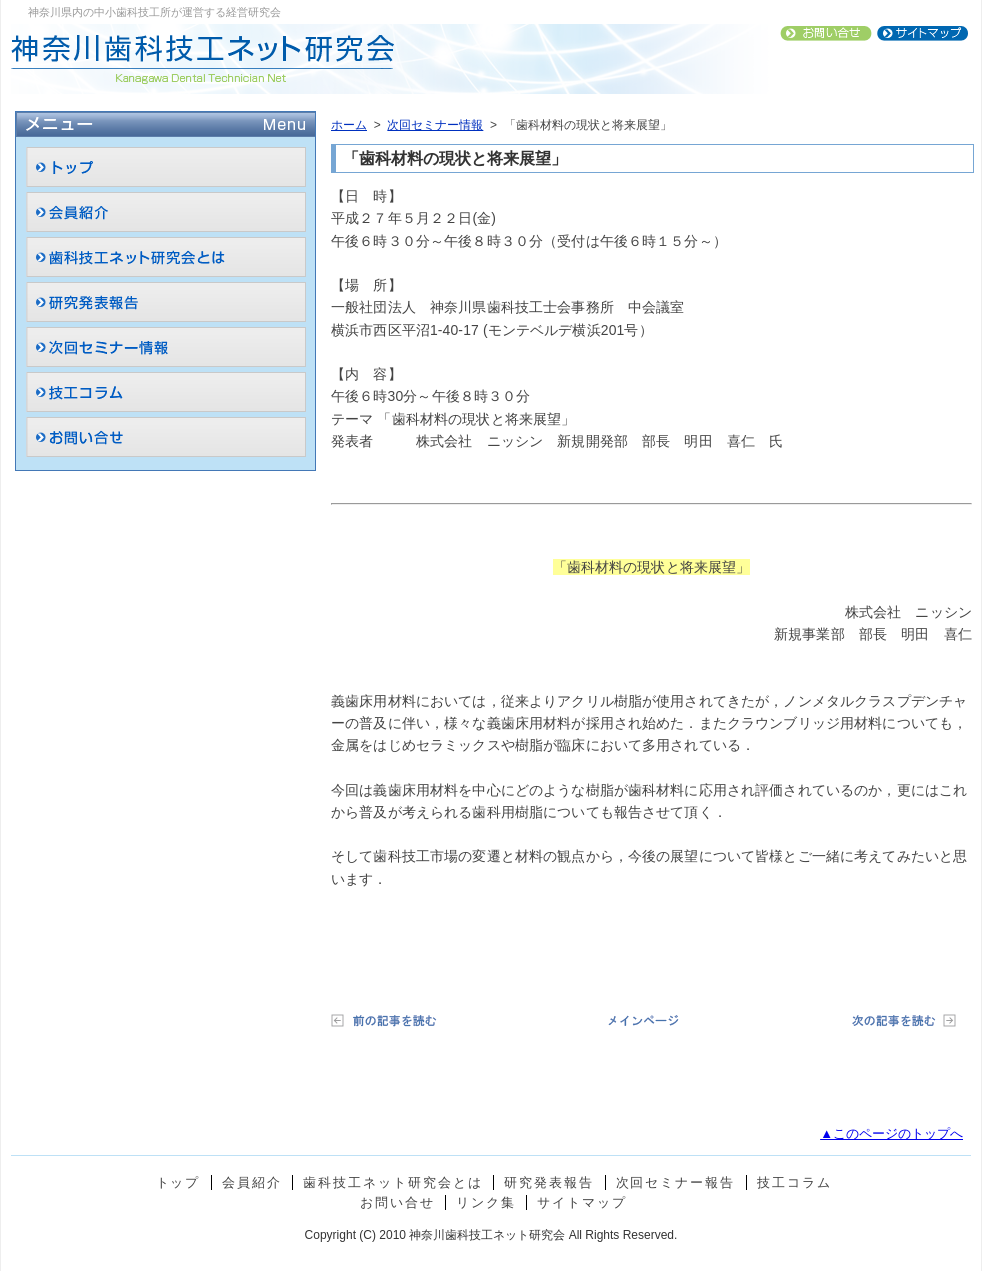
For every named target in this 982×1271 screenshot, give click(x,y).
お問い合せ (397, 1202)
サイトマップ (582, 1202)
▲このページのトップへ (891, 1133)
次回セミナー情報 (435, 125)
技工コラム (794, 1182)
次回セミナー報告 (676, 1182)
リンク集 (486, 1202)
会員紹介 (252, 1182)
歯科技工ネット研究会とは (392, 1182)
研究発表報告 (549, 1182)
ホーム (349, 125)
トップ (178, 1182)
